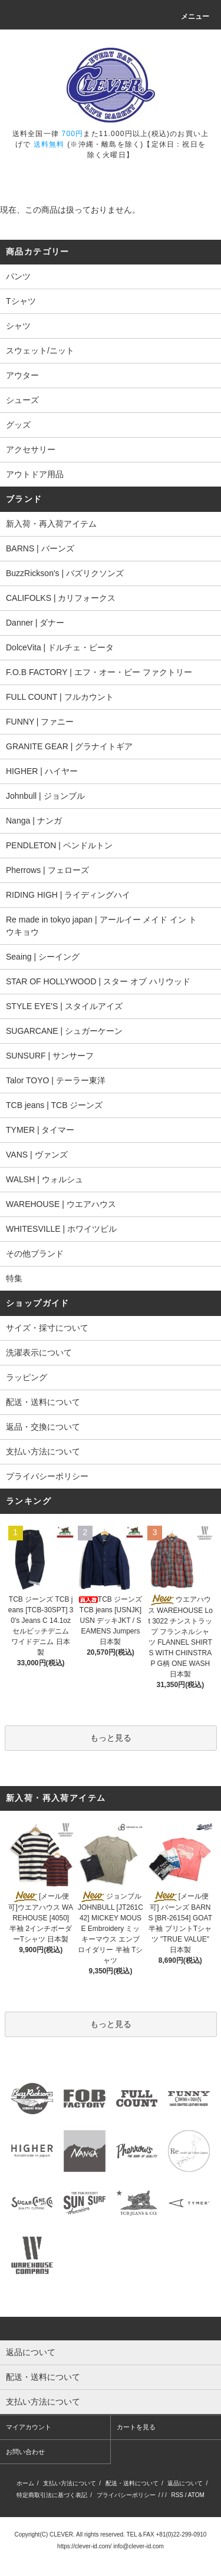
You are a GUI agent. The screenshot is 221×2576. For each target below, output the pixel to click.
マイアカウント (28, 2426)
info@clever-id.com (138, 2546)
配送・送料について (43, 1402)
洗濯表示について (39, 1352)
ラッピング (26, 1377)
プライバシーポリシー (47, 1476)
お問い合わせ (25, 2451)
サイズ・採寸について (47, 1327)
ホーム (25, 2483)
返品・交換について (43, 1426)
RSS (177, 2495)
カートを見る (136, 2426)
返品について (185, 2483)
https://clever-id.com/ (84, 2546)
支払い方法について (43, 1451)
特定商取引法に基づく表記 (52, 2495)
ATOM (196, 2495)
